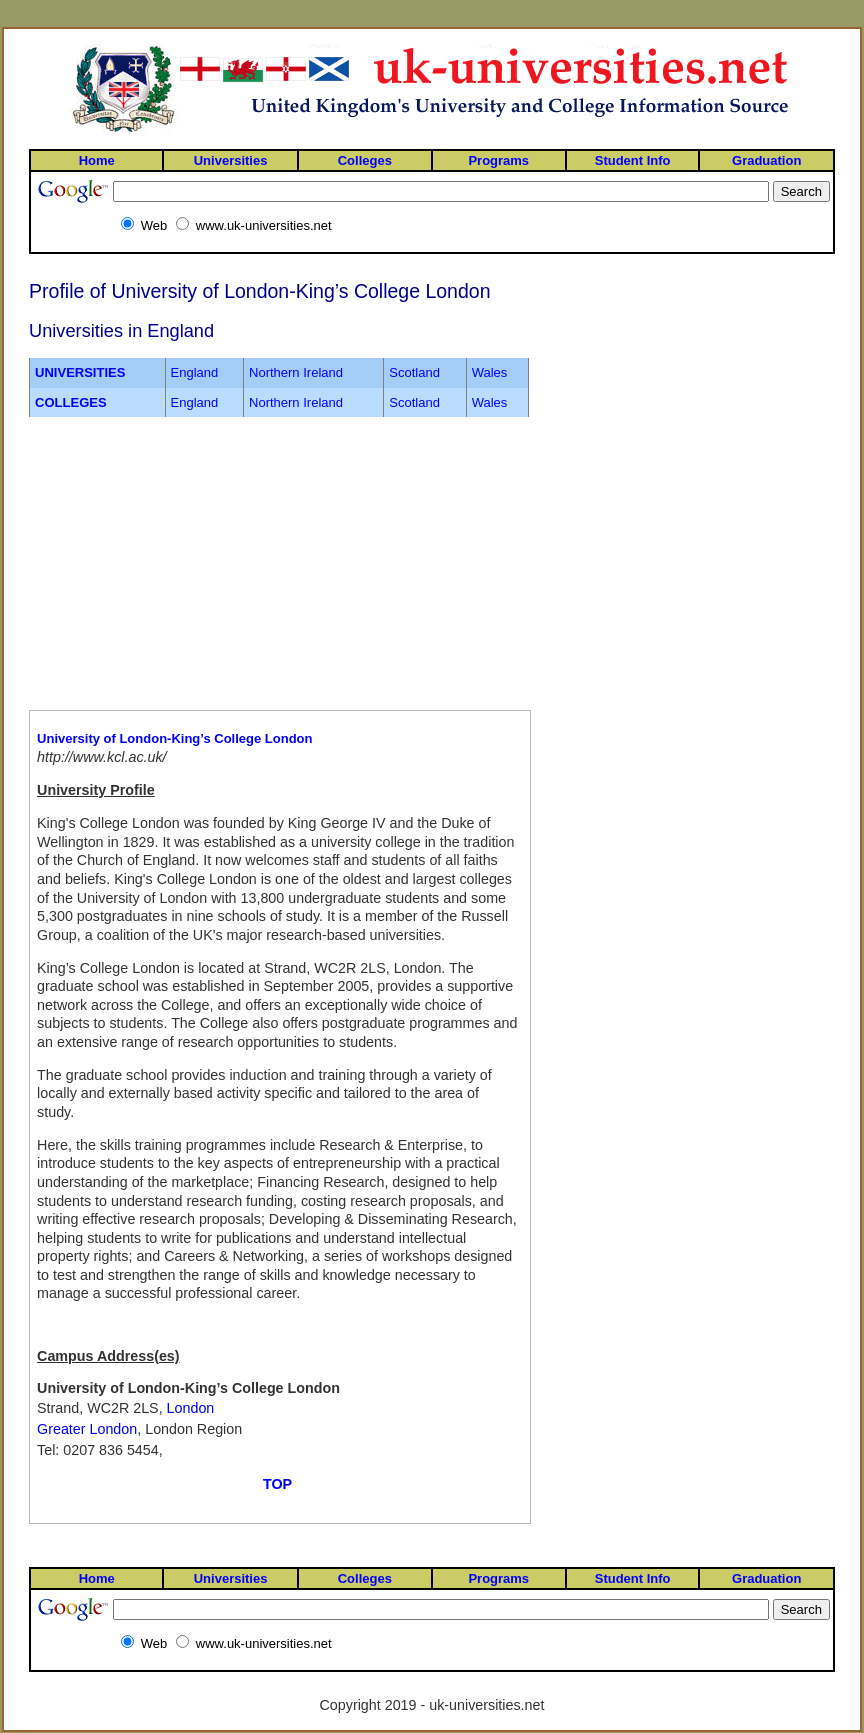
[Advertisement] (161, 564)
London (191, 1408)
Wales (490, 372)
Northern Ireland (296, 372)
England (195, 372)
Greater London (87, 1429)
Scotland (414, 372)
